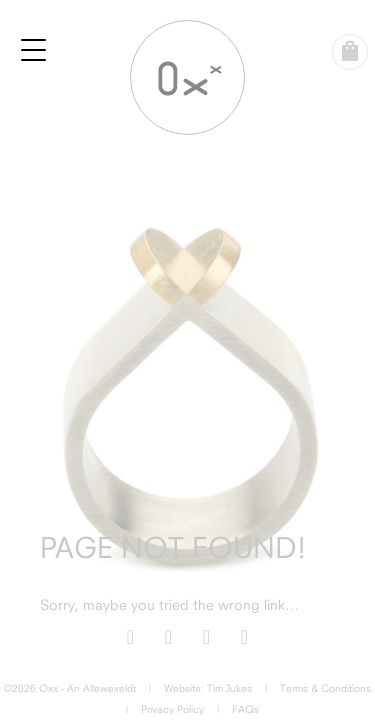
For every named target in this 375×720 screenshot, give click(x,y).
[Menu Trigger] (34, 50)
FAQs (245, 709)
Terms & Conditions (325, 688)
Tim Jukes (229, 688)
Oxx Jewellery (187, 77)
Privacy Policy (172, 709)
